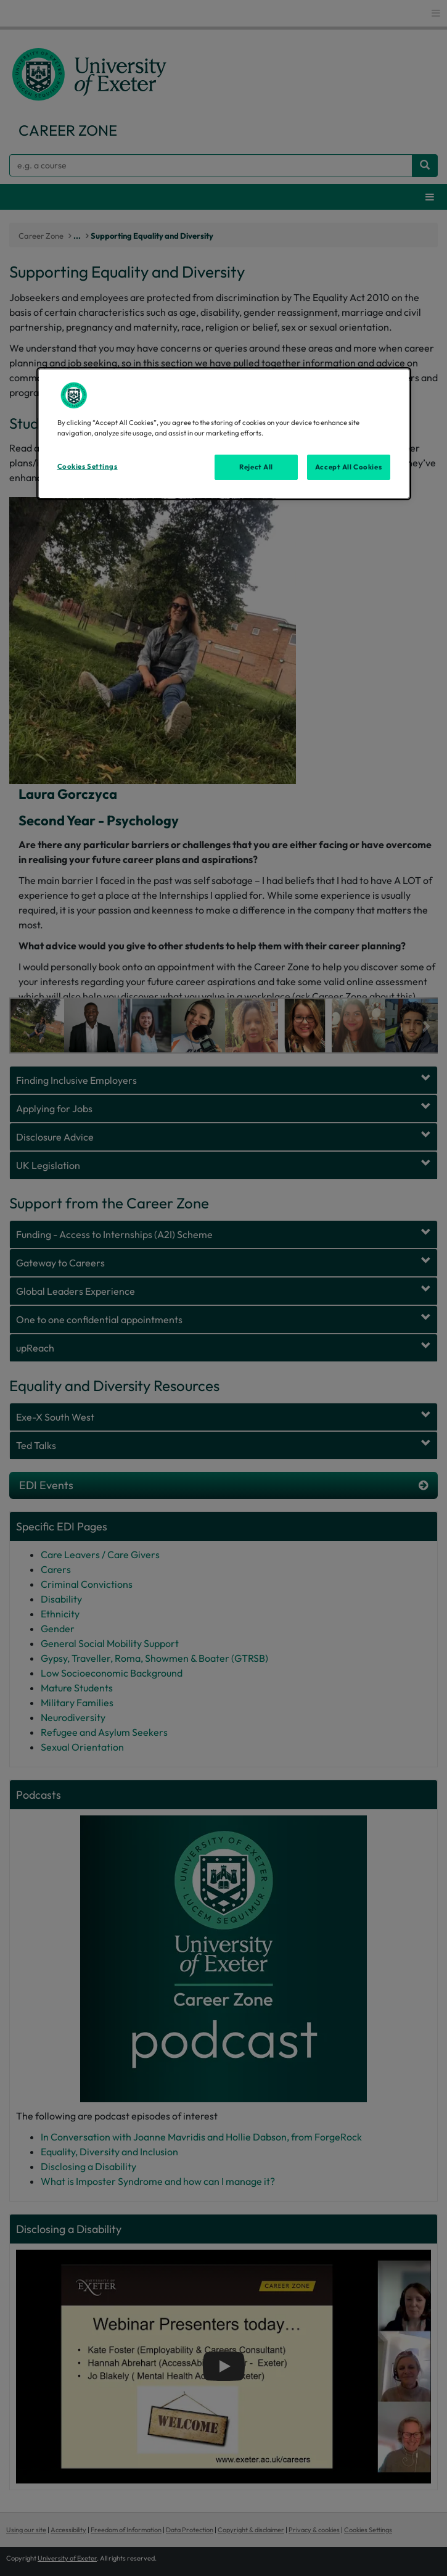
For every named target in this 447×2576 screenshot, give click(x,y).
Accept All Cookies (348, 466)
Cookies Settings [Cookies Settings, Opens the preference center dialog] (87, 465)
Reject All (256, 466)
